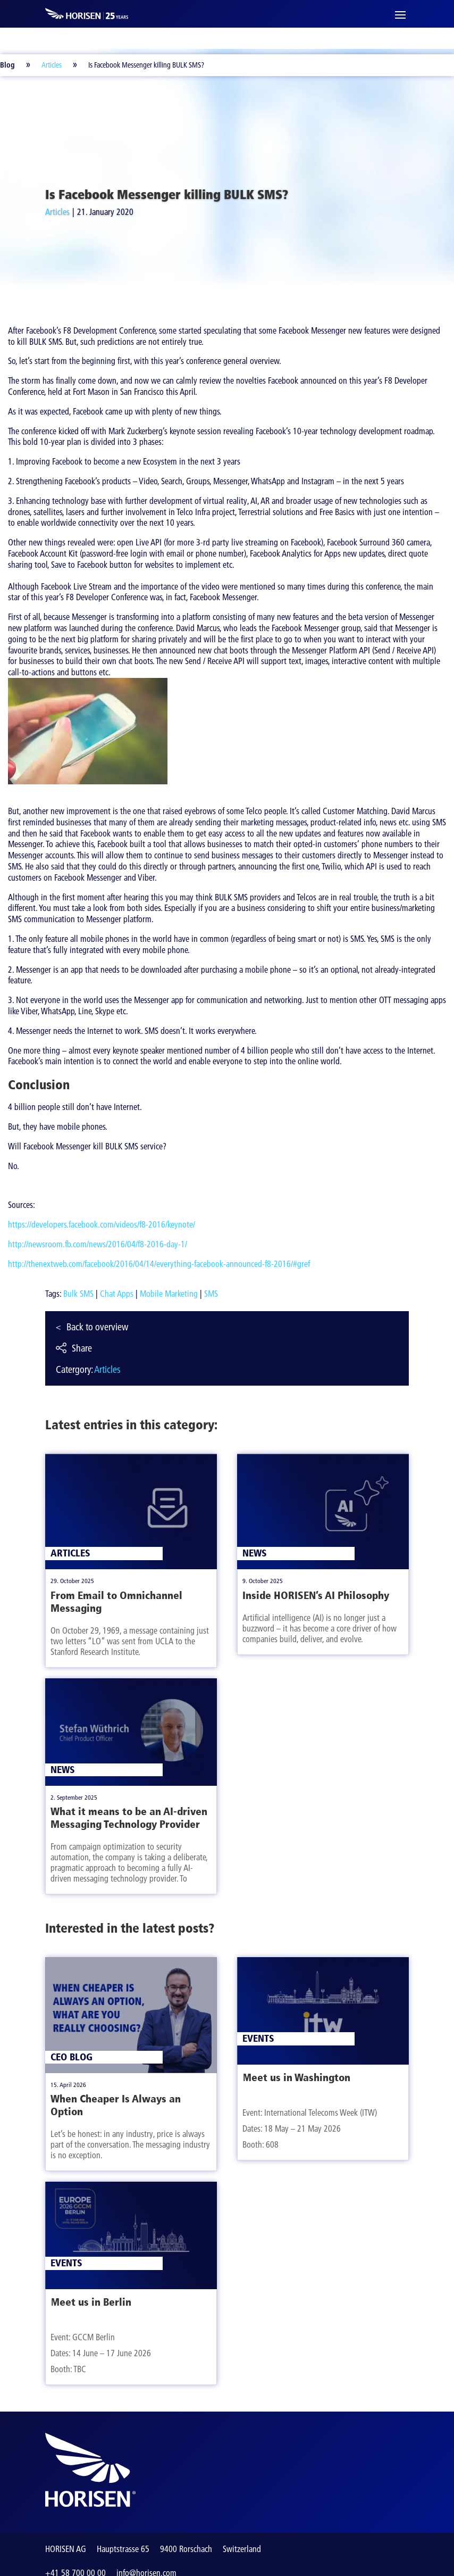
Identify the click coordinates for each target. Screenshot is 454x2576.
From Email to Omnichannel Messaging (116, 1601)
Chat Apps (116, 1293)
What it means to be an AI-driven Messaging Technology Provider (129, 1817)
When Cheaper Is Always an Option (116, 2105)
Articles (51, 65)
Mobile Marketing (169, 1293)
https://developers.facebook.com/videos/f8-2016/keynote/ (101, 1224)
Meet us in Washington (296, 2077)
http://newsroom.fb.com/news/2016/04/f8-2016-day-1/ (97, 1244)
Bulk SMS (78, 1293)
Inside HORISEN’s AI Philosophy (315, 1595)
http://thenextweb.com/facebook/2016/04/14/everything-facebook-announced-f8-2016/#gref (159, 1263)
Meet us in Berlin (91, 2302)
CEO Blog (72, 2057)
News (63, 1769)
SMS (211, 1293)
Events (66, 2262)
